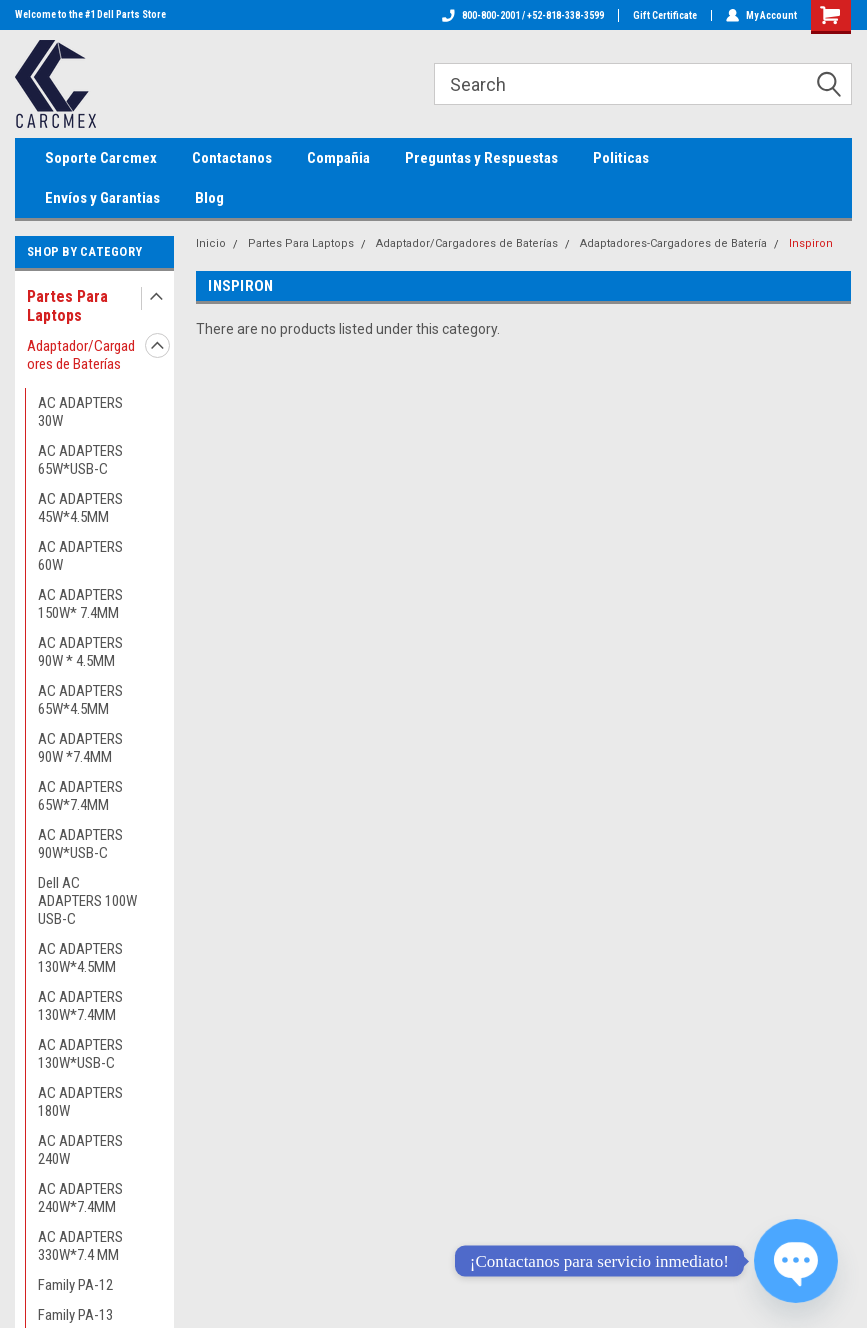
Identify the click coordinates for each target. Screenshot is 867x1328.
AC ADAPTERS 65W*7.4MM (80, 796)
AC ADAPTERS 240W (80, 1150)
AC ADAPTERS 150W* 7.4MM (80, 604)
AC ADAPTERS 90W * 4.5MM (80, 652)
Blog (209, 198)
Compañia (338, 158)
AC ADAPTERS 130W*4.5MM (80, 958)
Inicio (211, 243)
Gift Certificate (665, 15)
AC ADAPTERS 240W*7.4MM (80, 1198)
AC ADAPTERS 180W (80, 1102)
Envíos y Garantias (102, 198)
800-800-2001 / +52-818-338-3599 (523, 15)
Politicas (621, 158)
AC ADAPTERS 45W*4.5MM (80, 508)
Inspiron (811, 243)
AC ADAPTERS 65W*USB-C (80, 460)
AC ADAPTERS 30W (80, 412)
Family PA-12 (75, 1285)
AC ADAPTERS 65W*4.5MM (80, 700)
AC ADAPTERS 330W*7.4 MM (80, 1246)
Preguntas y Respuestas (481, 158)
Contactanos (232, 158)
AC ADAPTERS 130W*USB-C (80, 1054)
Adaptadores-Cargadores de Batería (673, 243)
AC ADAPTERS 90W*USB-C (80, 844)
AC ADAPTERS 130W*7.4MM (80, 1006)
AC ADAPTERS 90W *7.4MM (80, 748)
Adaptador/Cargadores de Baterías (81, 355)
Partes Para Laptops (67, 306)
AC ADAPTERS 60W (80, 556)
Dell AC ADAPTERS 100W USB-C (87, 901)
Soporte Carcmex (101, 158)
